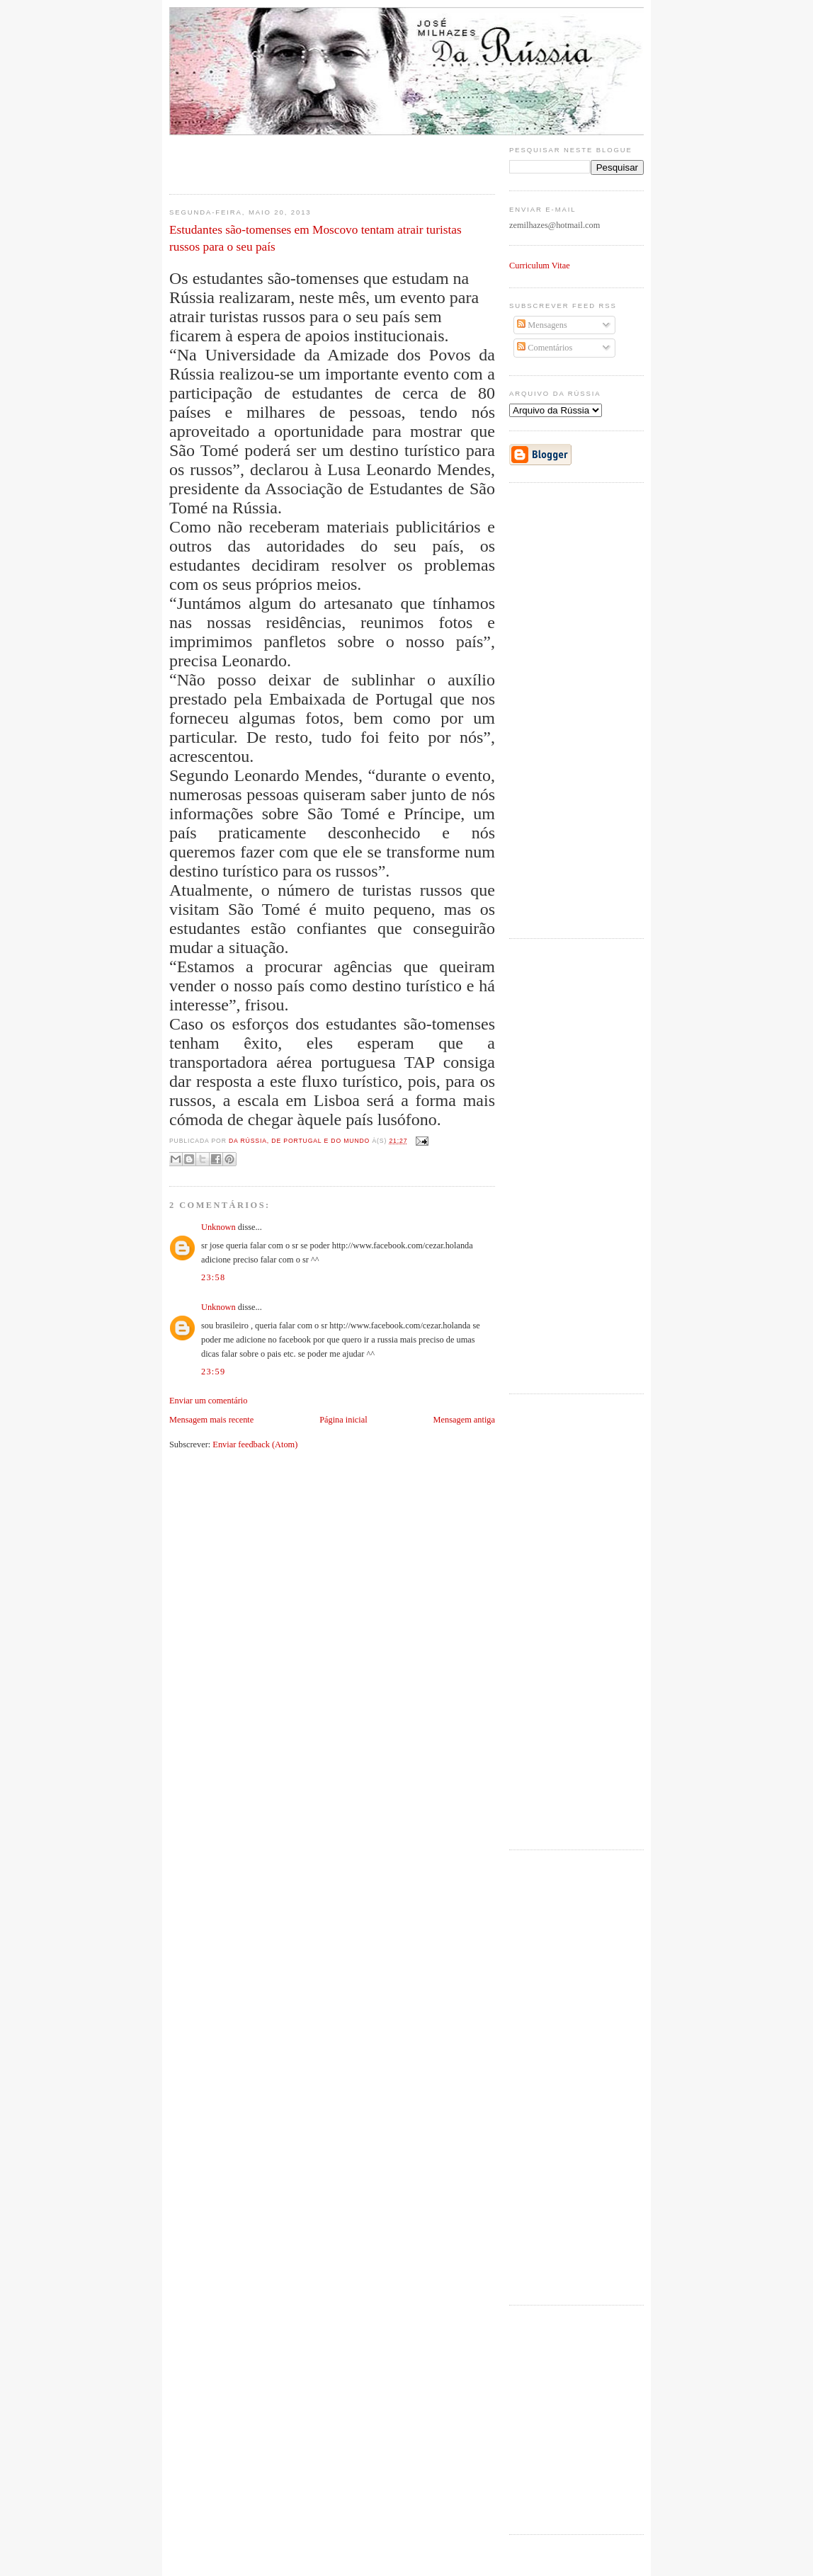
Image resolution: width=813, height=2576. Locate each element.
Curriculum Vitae (539, 265)
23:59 (213, 1372)
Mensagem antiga (464, 1420)
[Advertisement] (252, 156)
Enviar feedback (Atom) (254, 1444)
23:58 (213, 1277)
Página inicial (343, 1420)
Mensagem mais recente (211, 1420)
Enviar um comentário (208, 1401)
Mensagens (542, 325)
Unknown (218, 1227)
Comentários (544, 348)
